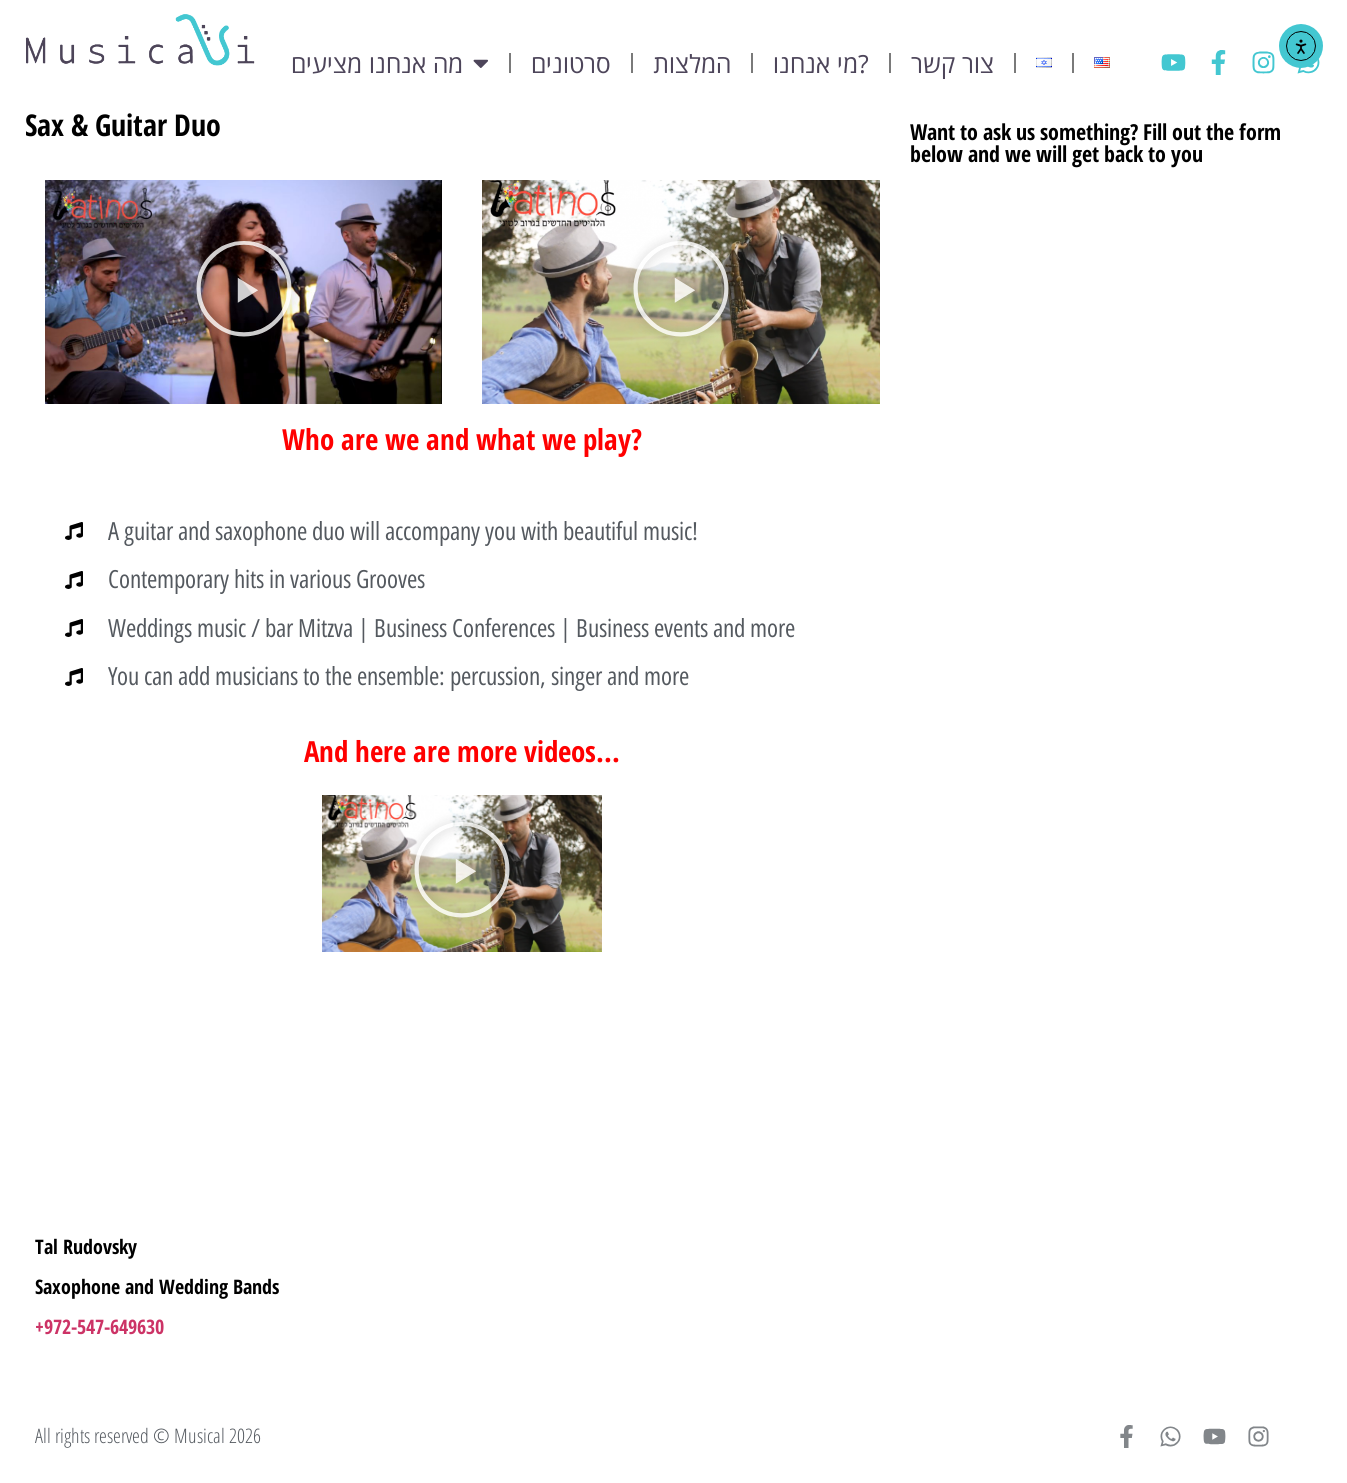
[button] (244, 291)
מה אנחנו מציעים (390, 62)
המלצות (692, 62)
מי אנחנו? (821, 62)
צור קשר (952, 62)
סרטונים (571, 62)
